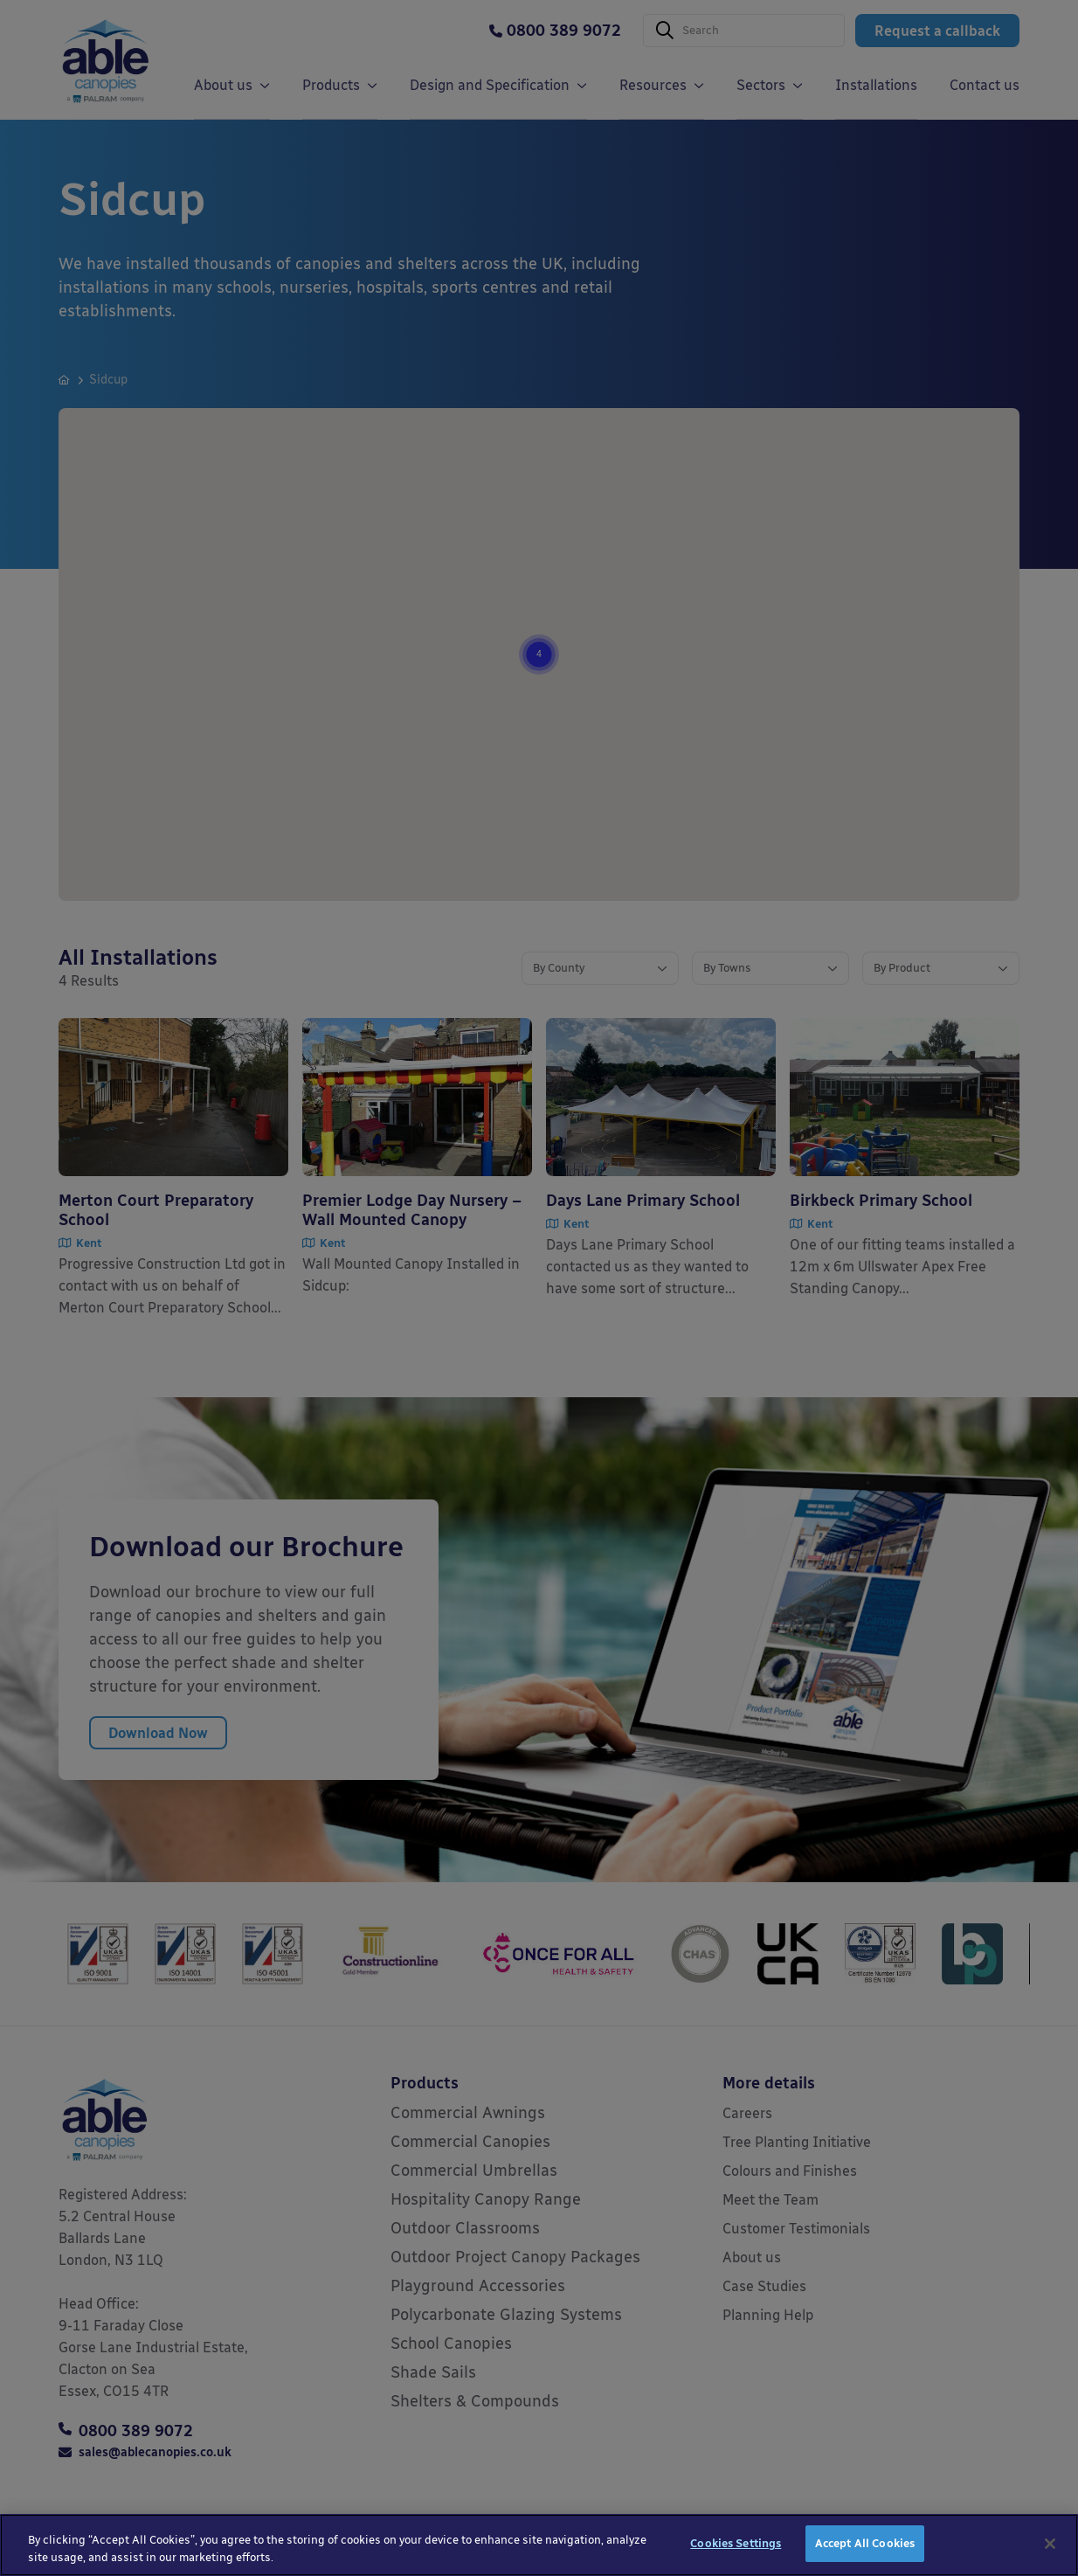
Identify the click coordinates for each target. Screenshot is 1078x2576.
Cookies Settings (735, 2543)
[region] (539, 2545)
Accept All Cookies (865, 2543)
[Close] (1050, 2543)
